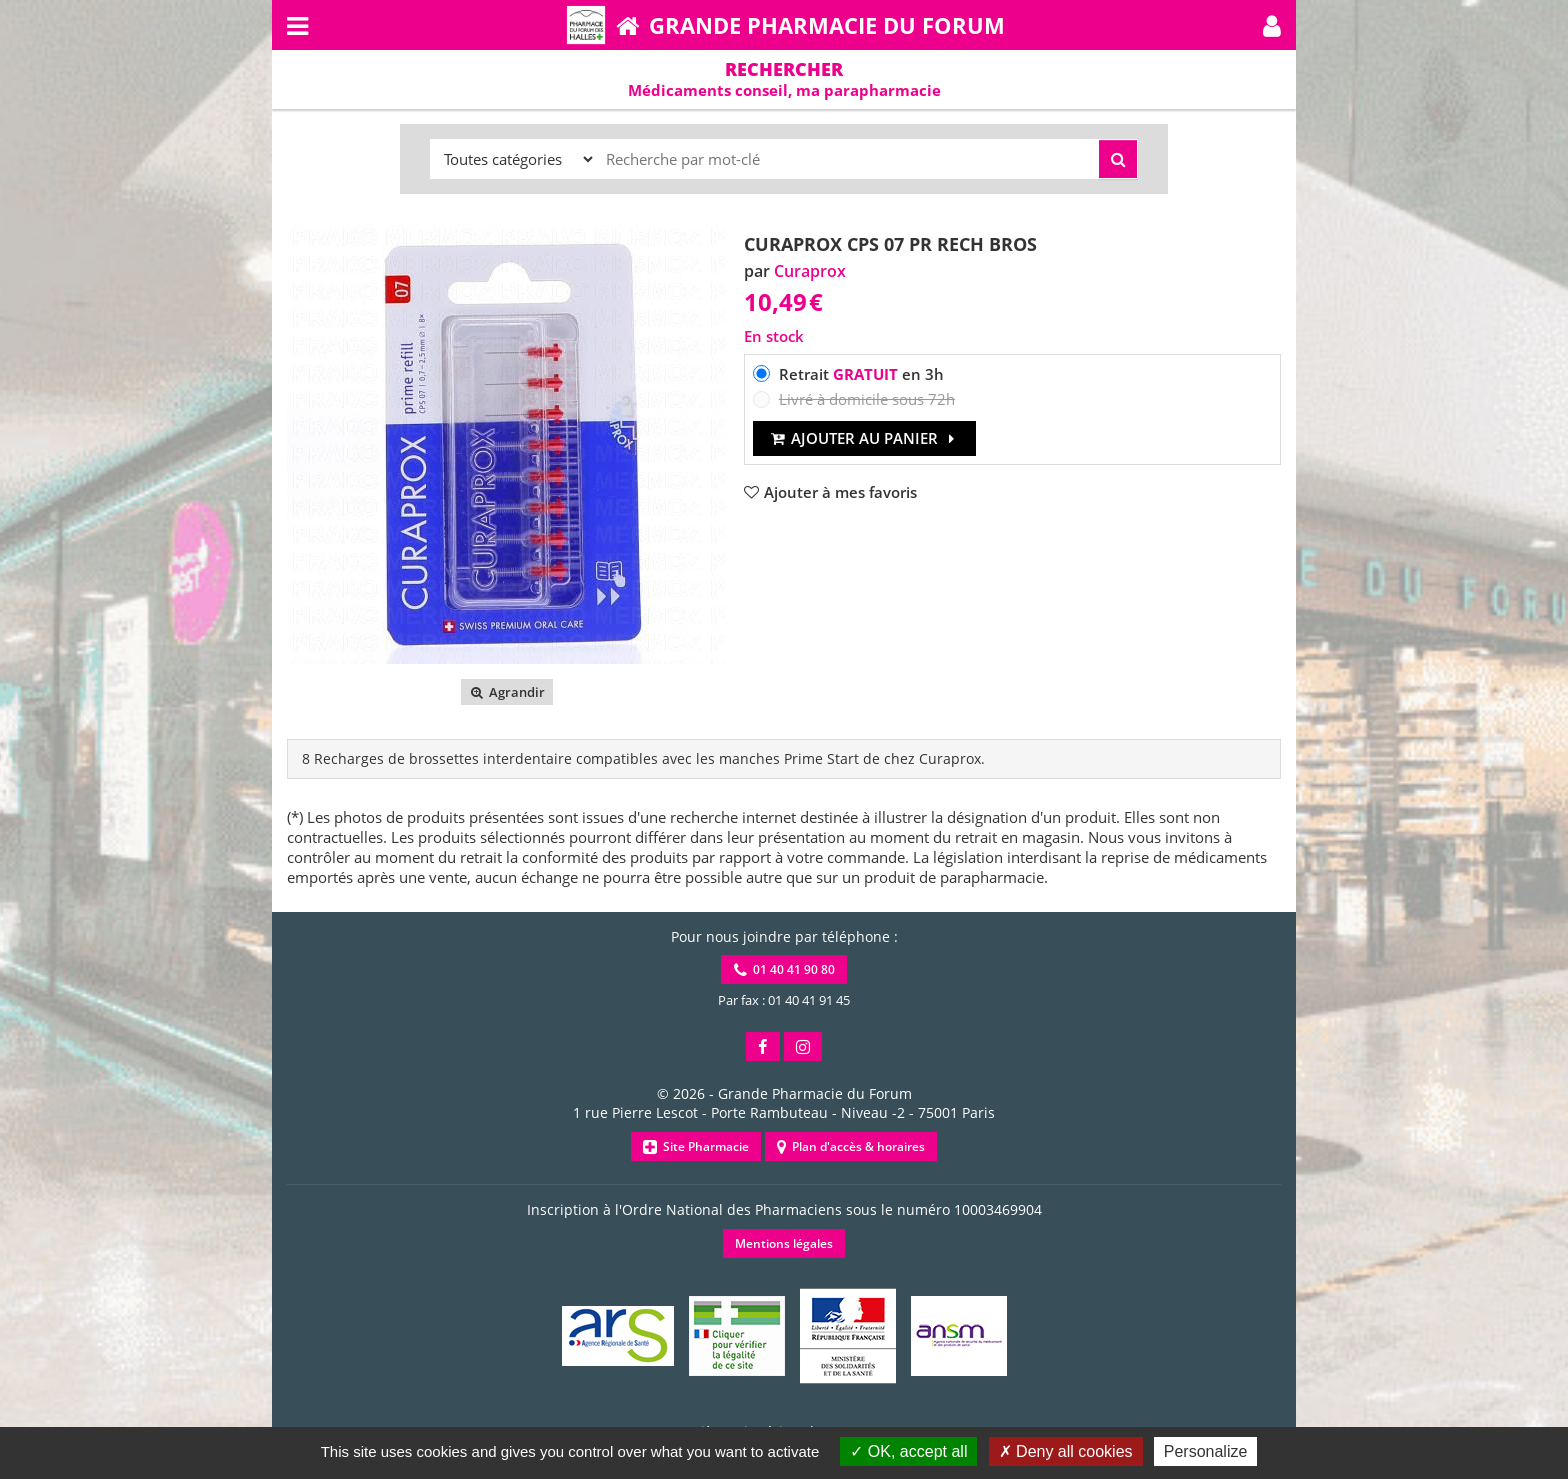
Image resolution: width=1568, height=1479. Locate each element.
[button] (1272, 25)
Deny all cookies (1066, 1451)
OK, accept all (908, 1451)
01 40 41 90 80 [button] (784, 969)
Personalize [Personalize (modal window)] (1206, 1451)
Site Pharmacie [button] (696, 1146)
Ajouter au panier (864, 438)
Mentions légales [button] (784, 1243)
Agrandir (506, 692)
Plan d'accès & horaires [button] (851, 1146)
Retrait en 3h (861, 374)
